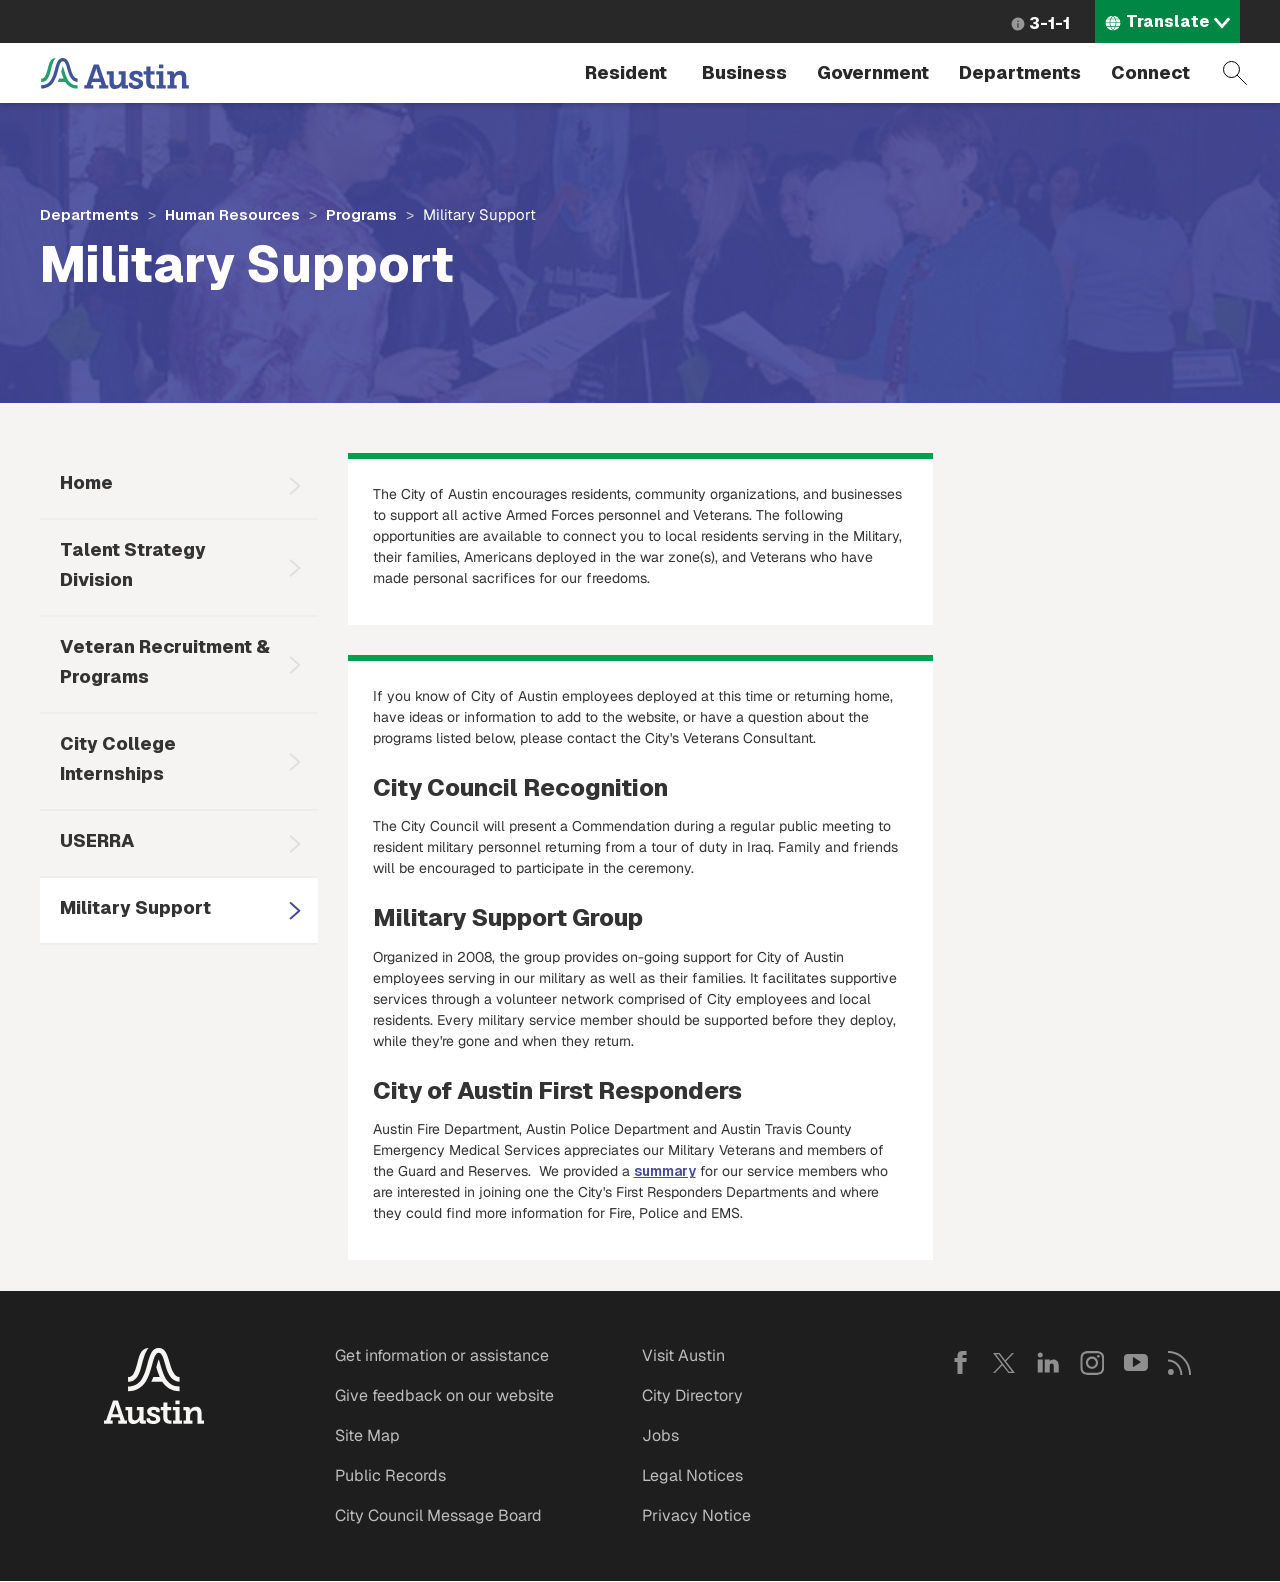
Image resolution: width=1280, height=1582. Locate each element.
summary (665, 1171)
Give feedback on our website (444, 1395)
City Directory (692, 1395)
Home (86, 482)
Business (744, 72)
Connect (1150, 72)
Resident (626, 72)
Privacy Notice (696, 1515)
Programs (361, 214)
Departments (1020, 72)
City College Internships (118, 758)
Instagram (1092, 1363)
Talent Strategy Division (133, 564)
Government (873, 72)
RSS (1180, 1363)
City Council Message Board (438, 1515)
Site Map (367, 1435)
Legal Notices (692, 1475)
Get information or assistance (442, 1355)
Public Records (390, 1475)
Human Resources (232, 214)
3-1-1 (1049, 23)
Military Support (135, 907)
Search (1235, 73)
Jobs (660, 1435)
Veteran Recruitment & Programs (165, 661)
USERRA (97, 840)
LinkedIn (1048, 1363)
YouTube (1136, 1363)
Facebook (960, 1363)
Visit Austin (683, 1355)
